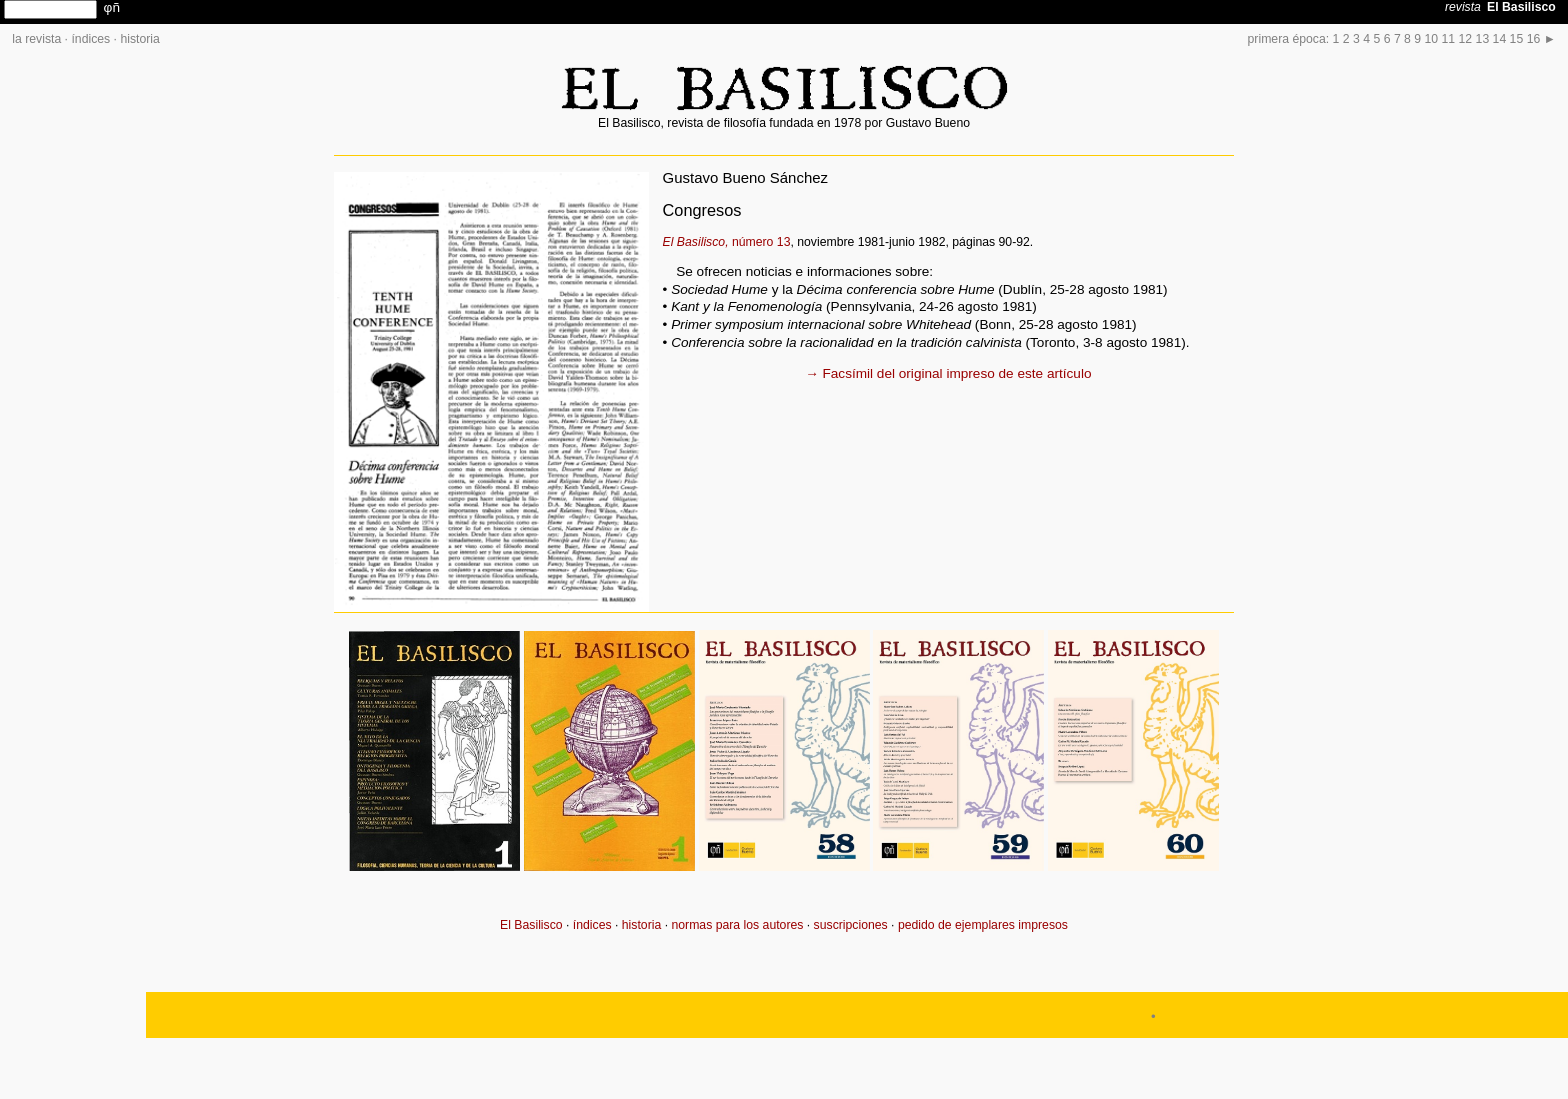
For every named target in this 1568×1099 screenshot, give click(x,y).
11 (1449, 39)
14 (1500, 39)
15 (1517, 39)
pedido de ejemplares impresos (983, 925)
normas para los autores (737, 925)
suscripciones (851, 925)
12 (1466, 39)
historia (139, 39)
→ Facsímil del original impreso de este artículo (948, 373)
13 (1483, 39)
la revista (36, 39)
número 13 (727, 242)
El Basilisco (531, 925)
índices (90, 39)
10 (1432, 39)
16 (1534, 39)
